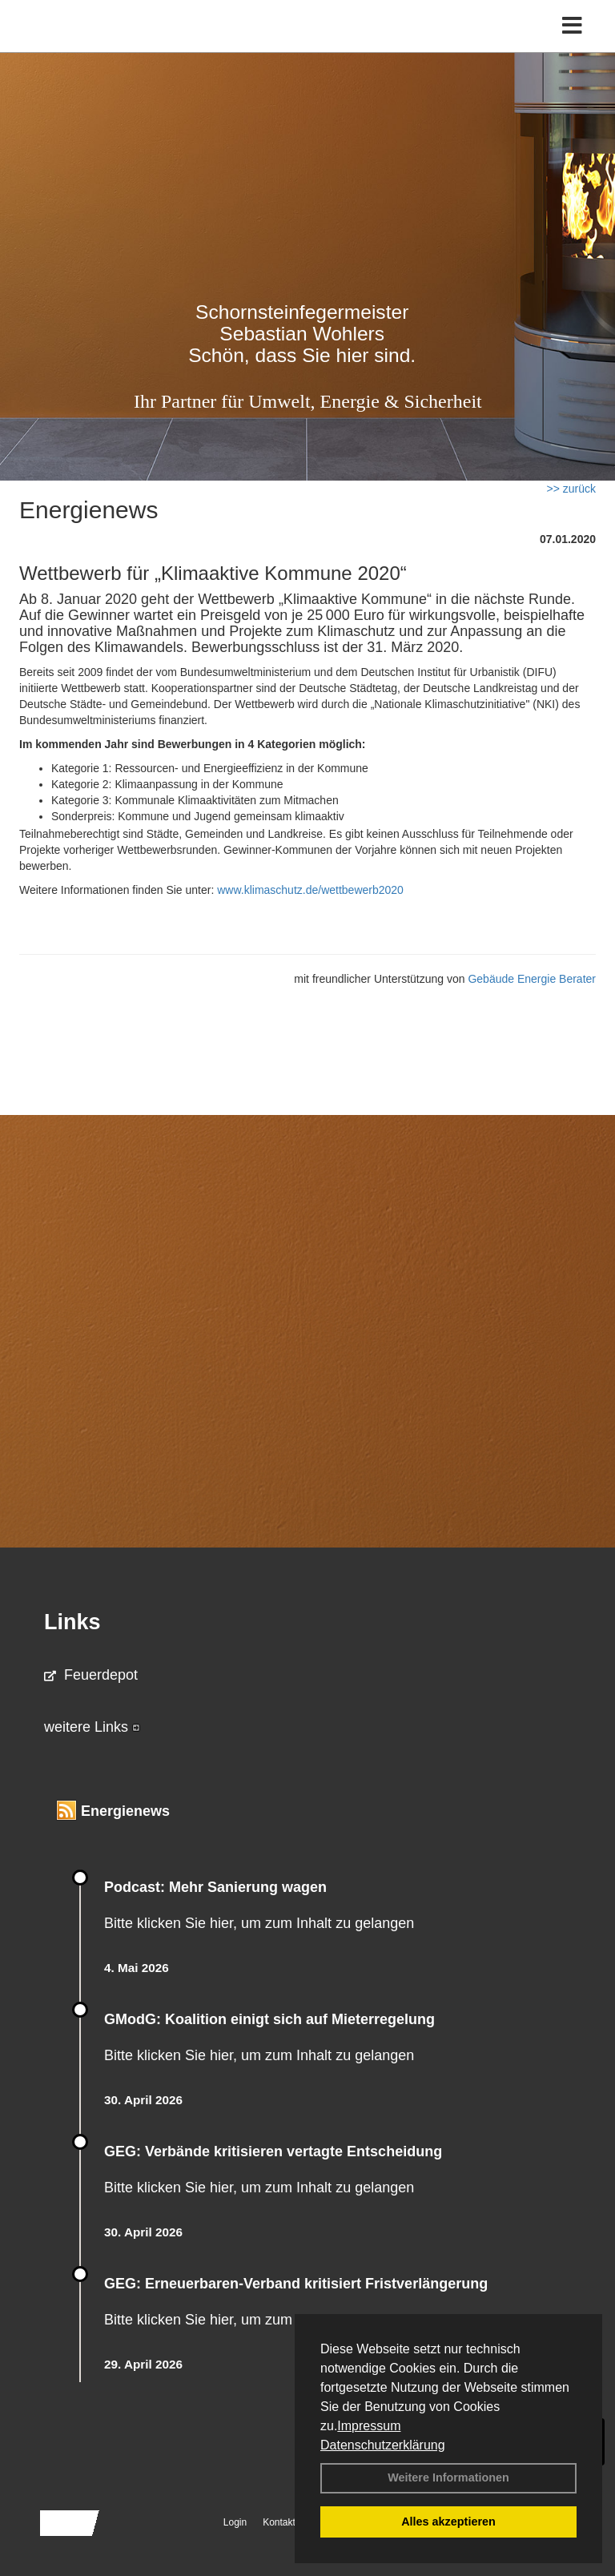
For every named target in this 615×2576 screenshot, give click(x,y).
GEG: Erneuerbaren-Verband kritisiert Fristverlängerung (298, 2284)
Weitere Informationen (448, 2477)
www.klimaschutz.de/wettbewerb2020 (310, 889)
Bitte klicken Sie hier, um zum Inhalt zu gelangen (259, 1923)
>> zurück (571, 488)
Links (72, 1622)
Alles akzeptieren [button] (448, 2521)
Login (235, 2522)
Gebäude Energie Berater (532, 978)
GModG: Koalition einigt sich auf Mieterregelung (269, 2019)
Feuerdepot (91, 1675)
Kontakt (279, 2522)
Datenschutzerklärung (382, 2445)
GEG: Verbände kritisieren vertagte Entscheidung (273, 2151)
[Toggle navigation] (572, 26)
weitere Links (92, 1727)
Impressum (368, 2426)
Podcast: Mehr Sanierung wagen (215, 1887)
